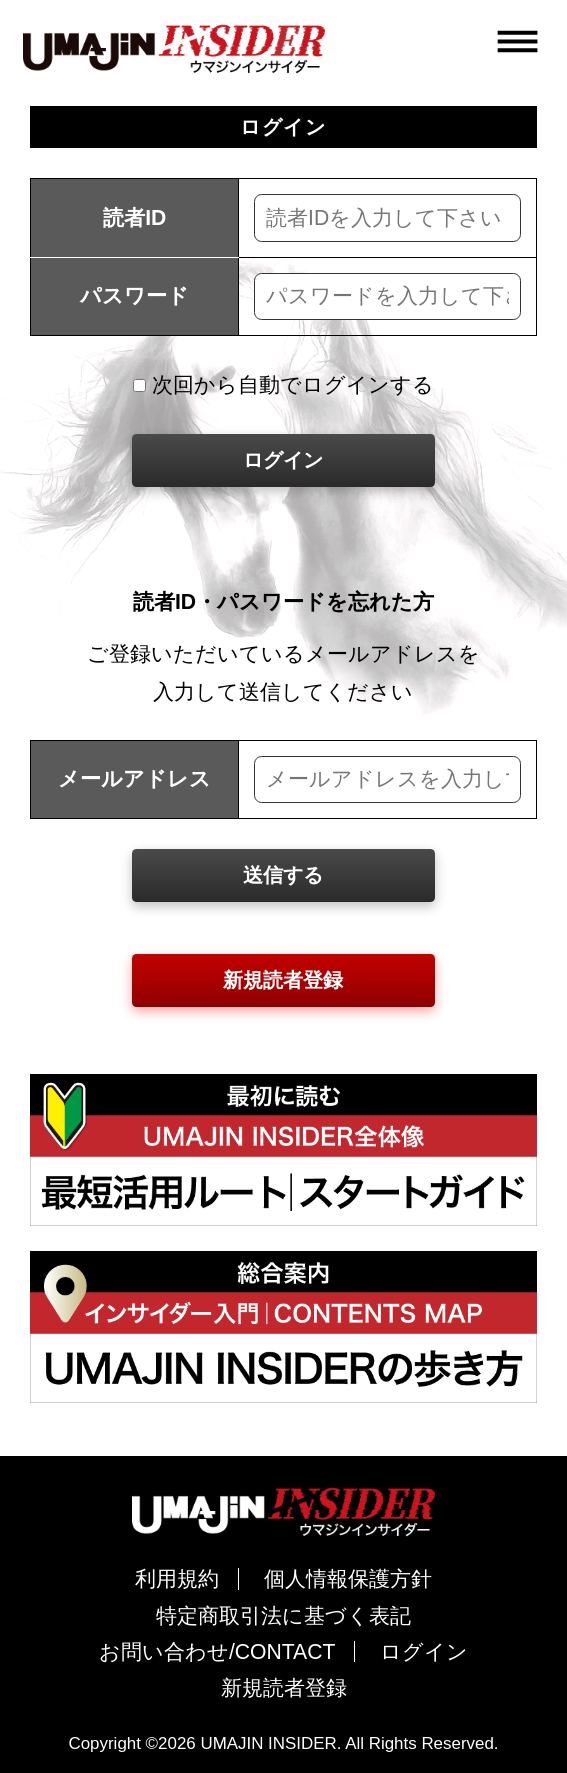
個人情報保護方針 (348, 1578)
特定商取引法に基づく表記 (283, 1615)
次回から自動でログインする (283, 384)
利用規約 (177, 1578)
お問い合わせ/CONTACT (217, 1651)
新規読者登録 (283, 980)
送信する (283, 875)
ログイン (283, 460)
